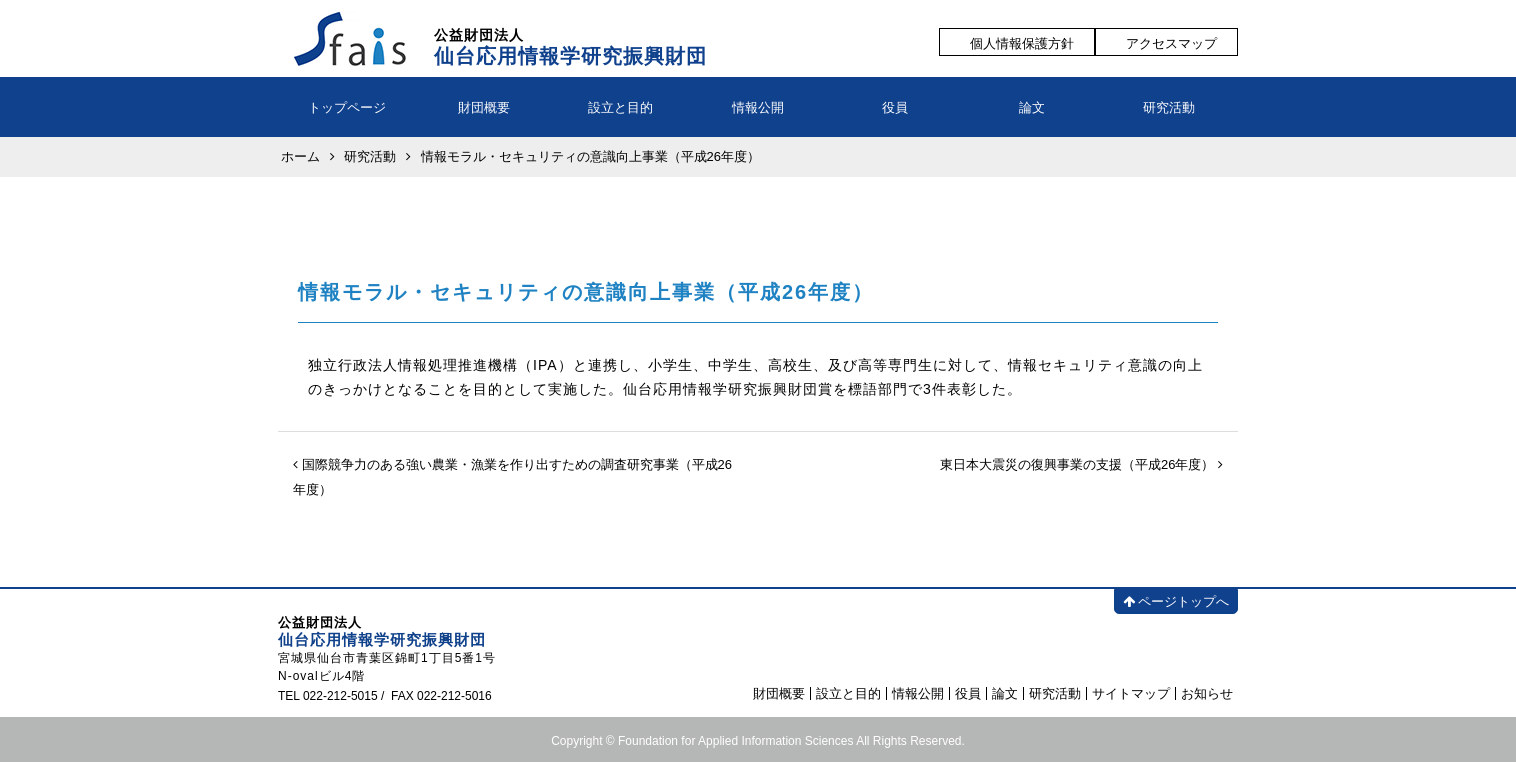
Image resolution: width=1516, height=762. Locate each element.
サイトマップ (1131, 693)
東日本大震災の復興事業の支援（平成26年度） (1081, 464)
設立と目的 (620, 107)
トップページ (347, 107)
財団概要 (484, 107)
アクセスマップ (1171, 43)
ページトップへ (1176, 601)
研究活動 (1169, 107)
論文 (1032, 107)
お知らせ (1207, 693)
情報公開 (758, 107)
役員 (895, 107)
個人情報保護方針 (1022, 43)
